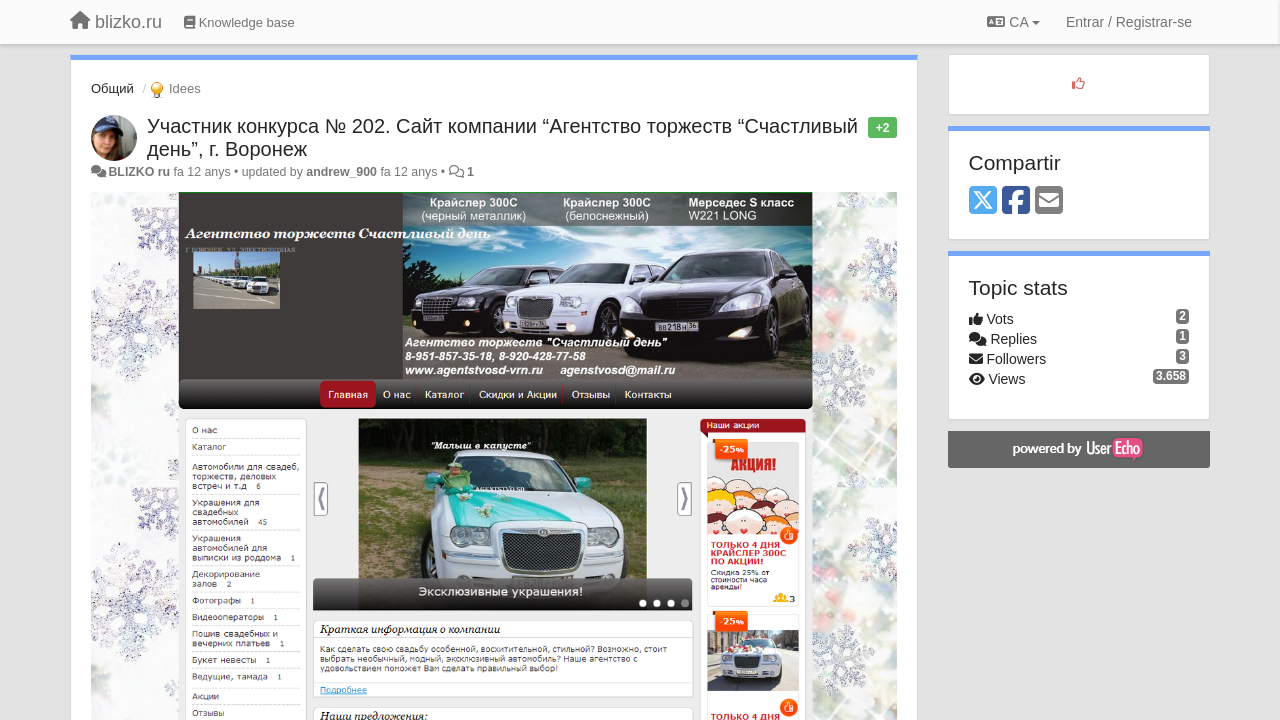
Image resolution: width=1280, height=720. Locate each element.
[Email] (1049, 201)
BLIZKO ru (140, 172)
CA (1013, 22)
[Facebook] (1016, 201)
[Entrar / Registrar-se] (1129, 22)
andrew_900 (341, 172)
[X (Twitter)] (983, 201)
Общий (112, 88)
